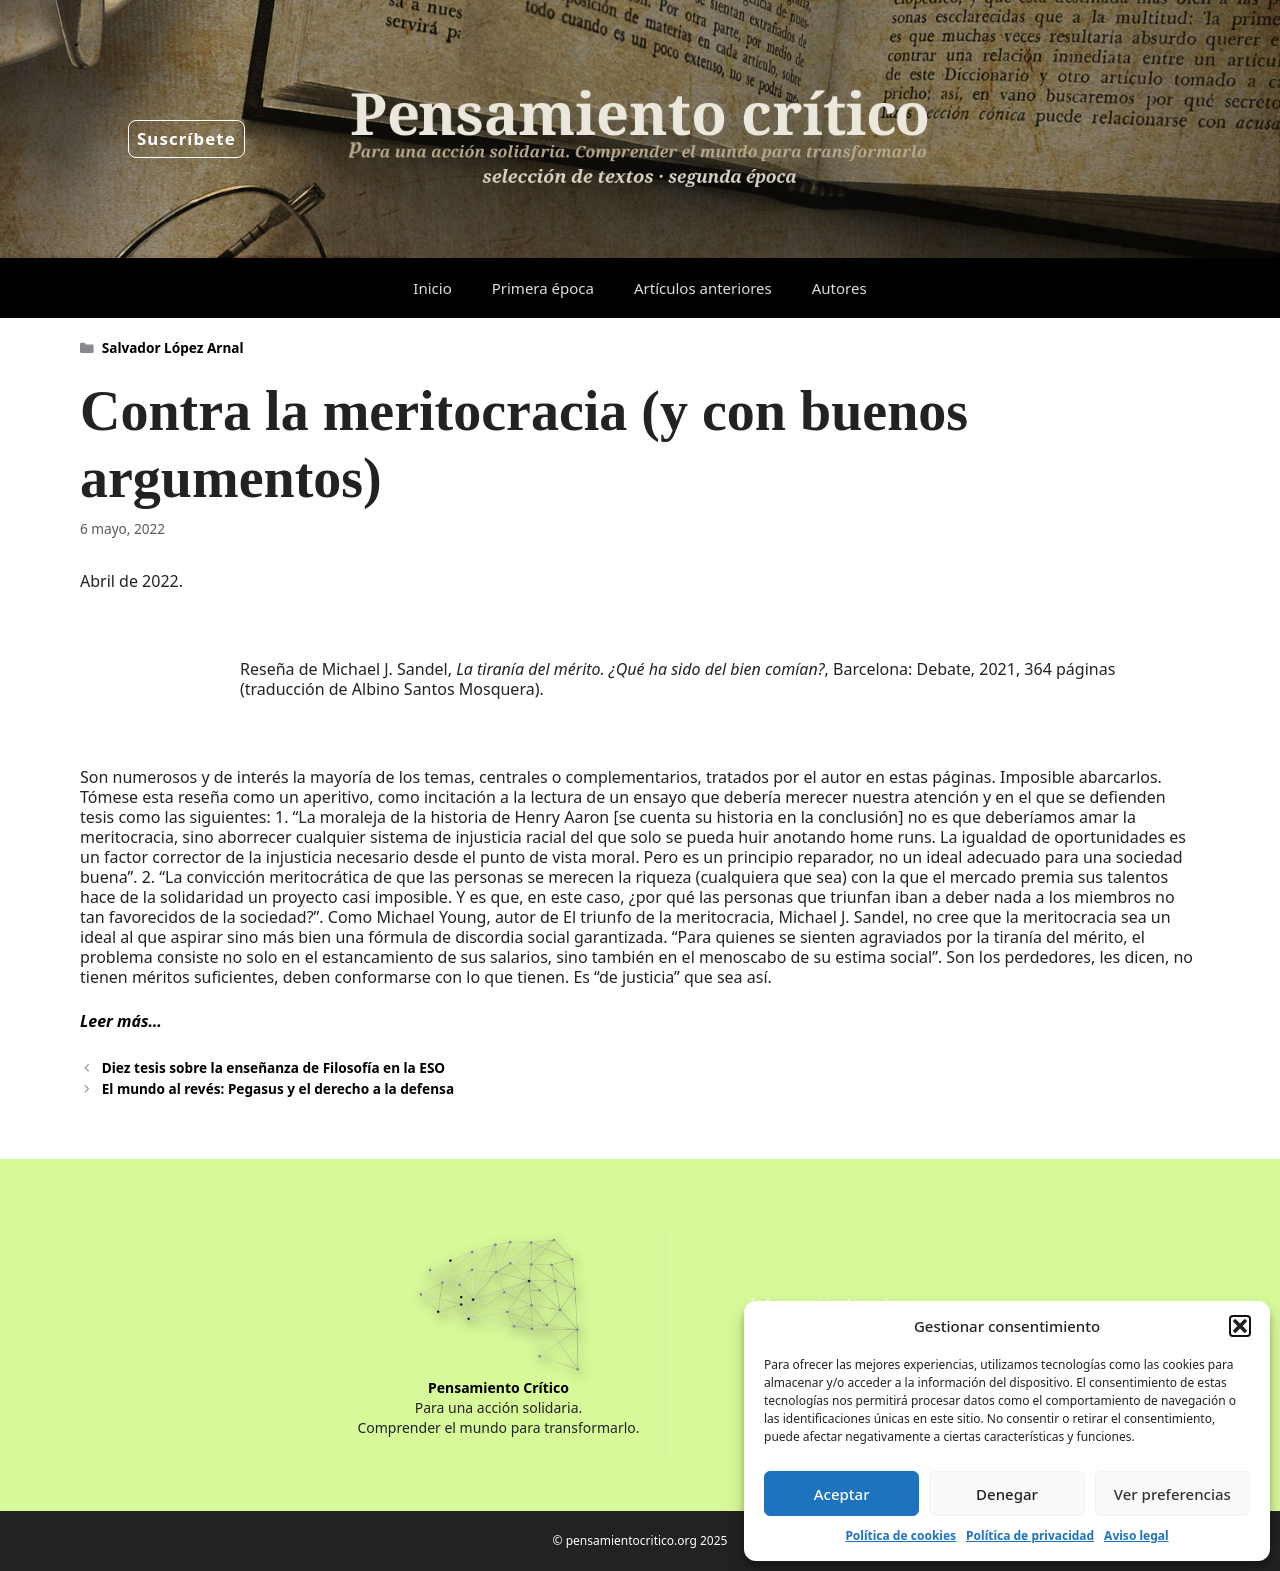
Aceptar (842, 1494)
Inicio (432, 288)
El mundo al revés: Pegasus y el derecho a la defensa (278, 1088)
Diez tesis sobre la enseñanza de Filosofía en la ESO (273, 1067)
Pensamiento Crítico (498, 1387)
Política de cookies (900, 1535)
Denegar (1007, 1494)
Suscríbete (186, 138)
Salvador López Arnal (173, 347)
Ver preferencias (1172, 1494)
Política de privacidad (1030, 1535)
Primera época (543, 288)
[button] (1240, 1326)
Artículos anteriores (703, 288)
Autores (839, 288)
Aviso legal (1136, 1535)
